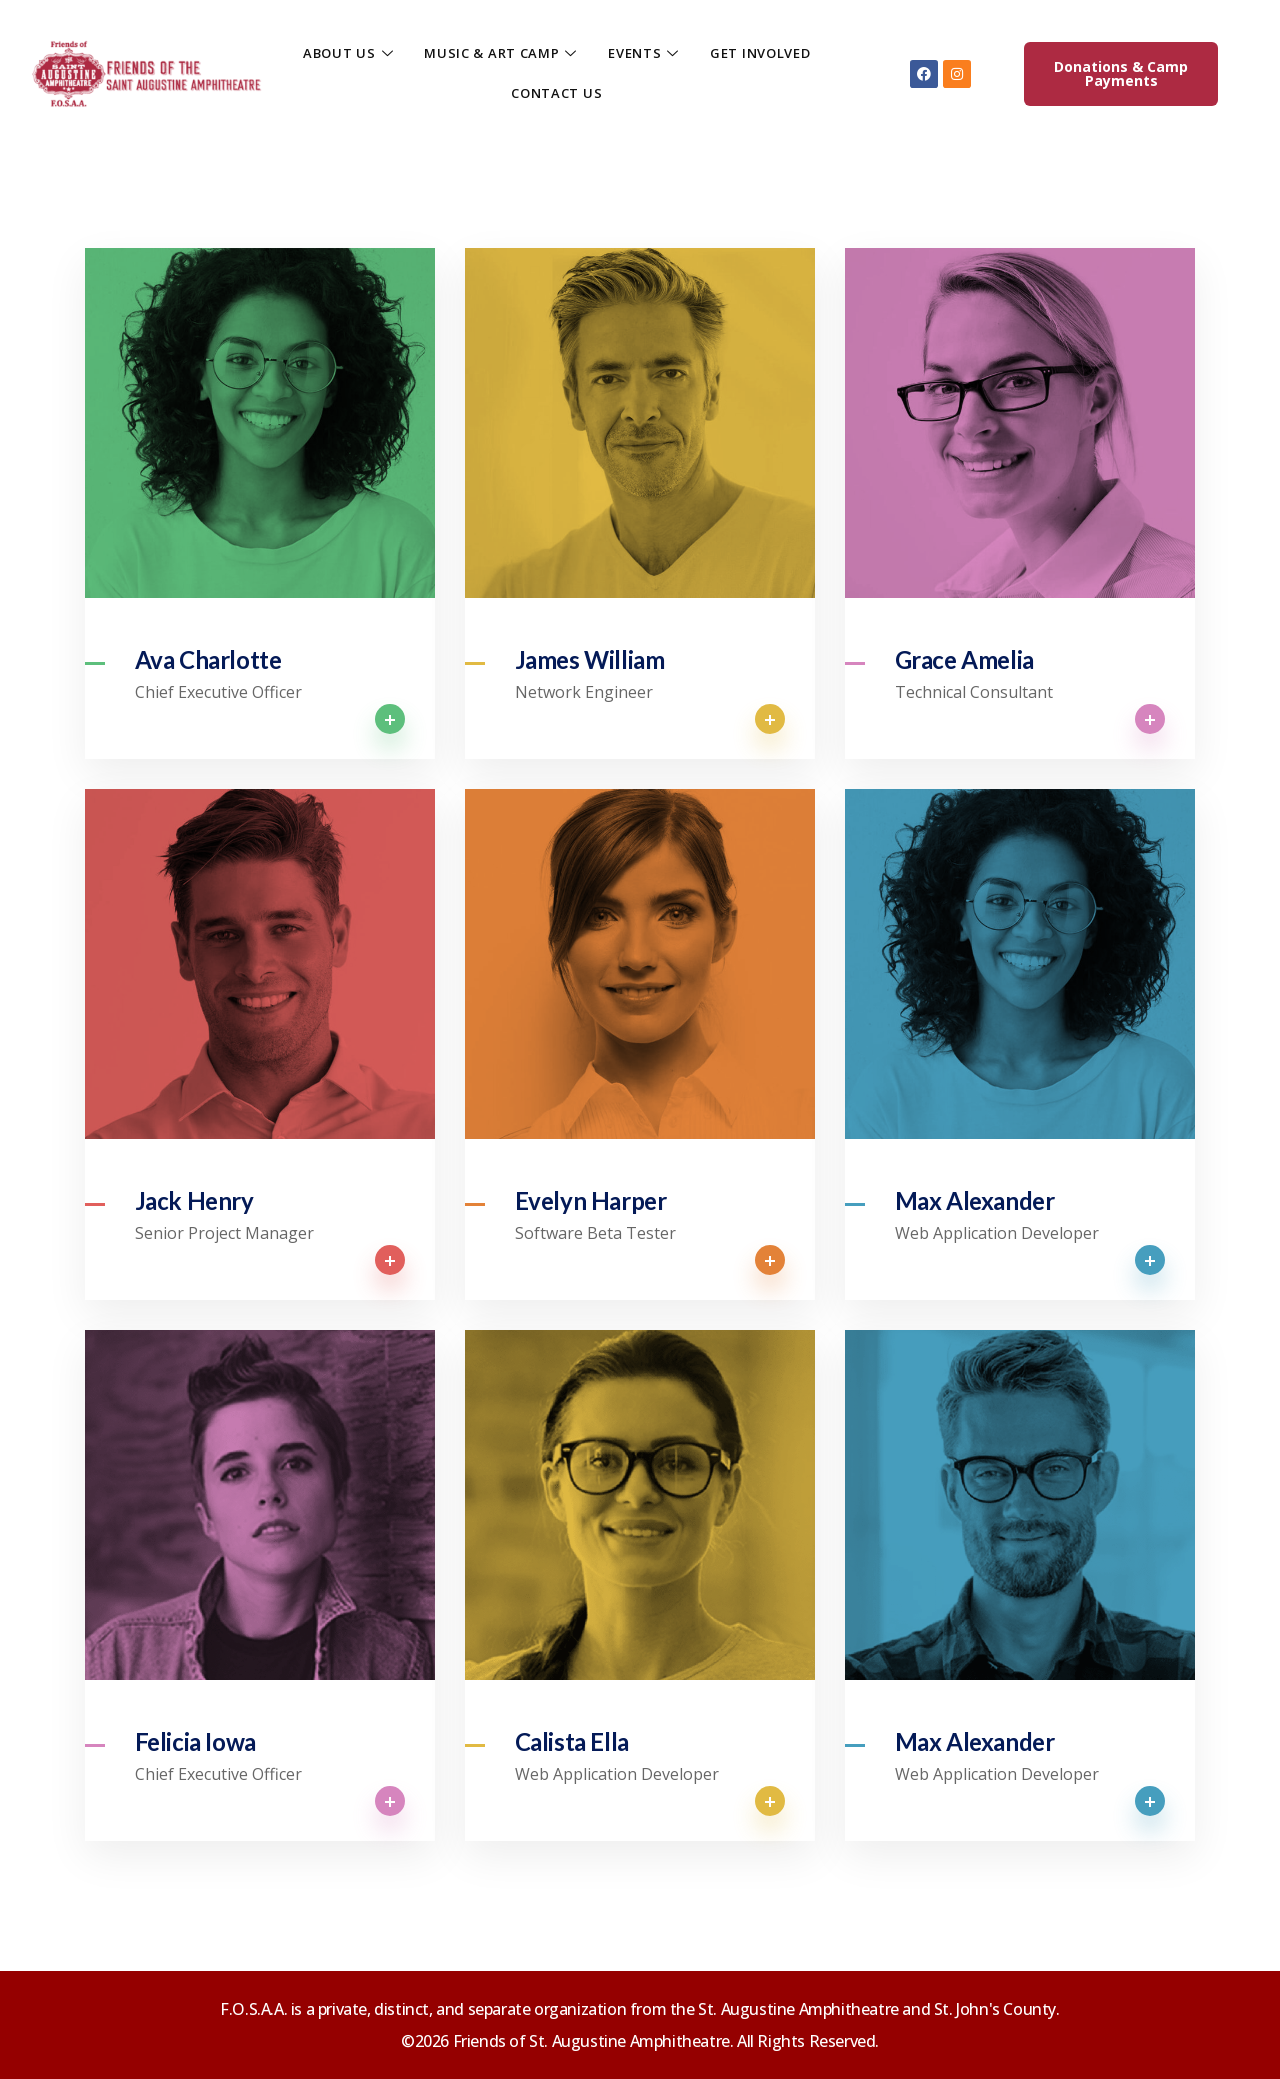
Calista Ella (572, 1742)
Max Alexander (975, 1201)
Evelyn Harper (591, 1201)
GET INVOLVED (760, 53)
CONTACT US (556, 93)
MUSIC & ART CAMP (500, 53)
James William (590, 660)
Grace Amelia (964, 660)
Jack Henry (194, 1201)
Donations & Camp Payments (1121, 73)
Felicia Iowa (195, 1742)
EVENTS (643, 53)
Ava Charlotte (208, 660)
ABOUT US (348, 53)
